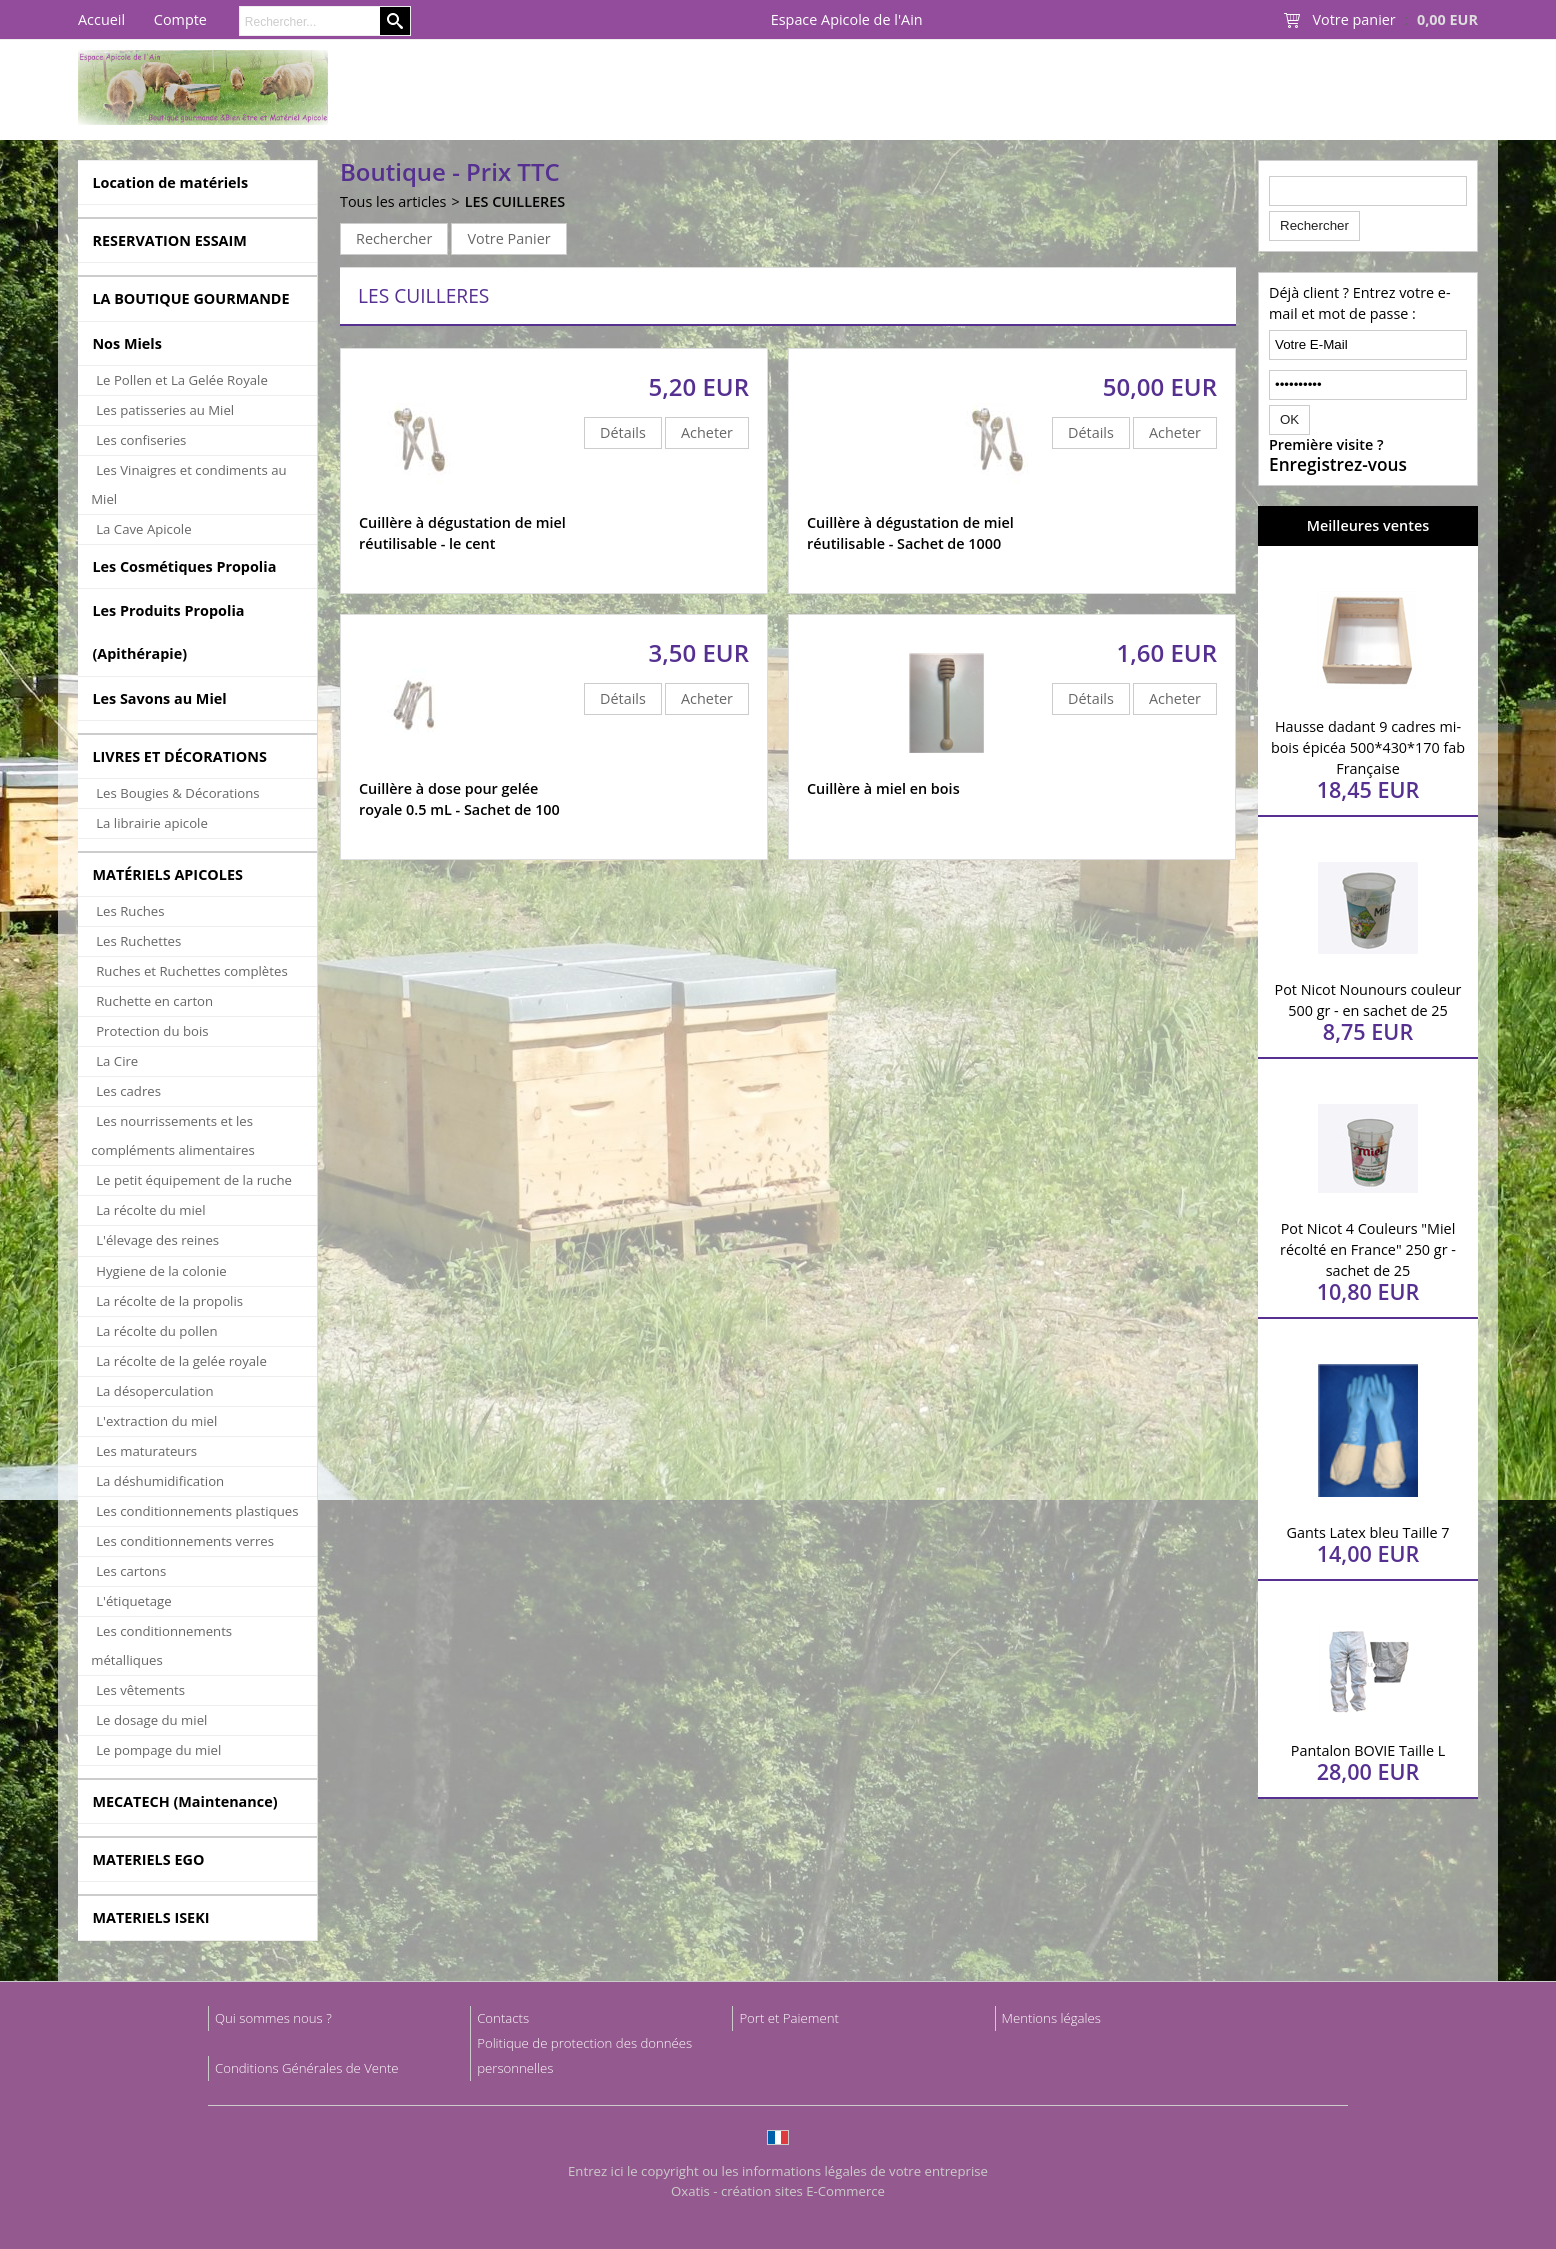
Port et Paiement (789, 2018)
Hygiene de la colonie (161, 1271)
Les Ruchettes (138, 941)
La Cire (117, 1061)
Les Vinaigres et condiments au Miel (188, 484)
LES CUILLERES (515, 201)
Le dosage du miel (151, 1720)
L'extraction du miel (156, 1421)
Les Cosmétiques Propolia (184, 566)
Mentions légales (1051, 2018)
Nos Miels (127, 343)
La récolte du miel (150, 1210)
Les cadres (128, 1091)
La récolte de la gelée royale (181, 1361)
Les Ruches (130, 911)
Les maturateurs (146, 1451)
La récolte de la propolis (169, 1301)
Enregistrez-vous (1338, 465)
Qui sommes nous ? (273, 2018)
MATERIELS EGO (148, 1859)
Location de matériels (170, 182)
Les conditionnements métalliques (161, 1645)
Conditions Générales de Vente (307, 2068)
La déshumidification (160, 1481)
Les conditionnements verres (185, 1541)
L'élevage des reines (157, 1240)
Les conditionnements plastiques (197, 1511)
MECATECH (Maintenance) (184, 1801)
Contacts (503, 2018)
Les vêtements (140, 1690)
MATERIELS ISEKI (150, 1917)
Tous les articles (393, 201)
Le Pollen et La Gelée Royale (182, 380)
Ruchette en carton (154, 1001)
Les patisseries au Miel (165, 410)
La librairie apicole (152, 823)
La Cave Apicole (143, 529)
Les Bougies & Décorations (177, 793)
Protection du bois (152, 1031)
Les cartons (131, 1571)
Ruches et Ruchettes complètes (191, 971)
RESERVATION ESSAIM (169, 240)
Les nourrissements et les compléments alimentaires (173, 1135)
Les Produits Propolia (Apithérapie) (168, 632)
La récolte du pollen (156, 1331)
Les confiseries (141, 440)
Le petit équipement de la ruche (194, 1180)
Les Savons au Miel (159, 698)
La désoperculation (154, 1391)
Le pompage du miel (158, 1750)
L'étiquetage (133, 1601)
